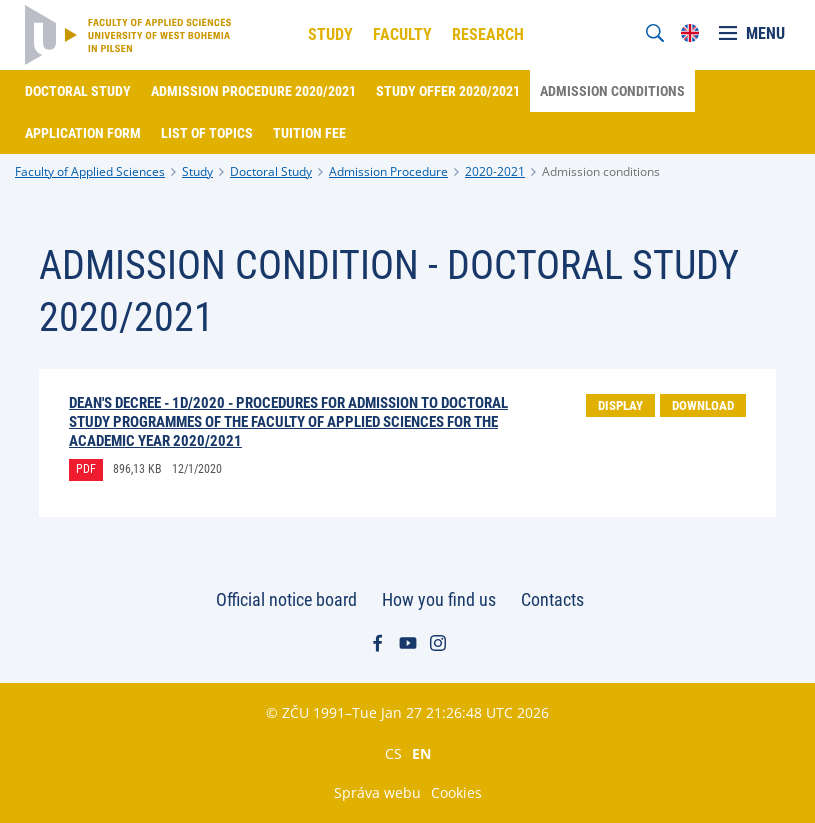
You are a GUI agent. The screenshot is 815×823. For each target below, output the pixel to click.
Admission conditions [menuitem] (612, 91)
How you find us (439, 599)
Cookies (456, 792)
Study (197, 171)
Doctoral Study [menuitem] (78, 91)
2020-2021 (495, 171)
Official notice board (286, 599)
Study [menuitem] (330, 34)
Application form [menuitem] (83, 133)
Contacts (552, 599)
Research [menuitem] (488, 34)
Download (703, 405)
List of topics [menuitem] (207, 133)
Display (620, 405)
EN (421, 753)
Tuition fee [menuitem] (309, 133)
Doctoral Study (271, 171)
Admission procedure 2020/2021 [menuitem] (253, 91)
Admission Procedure (388, 171)
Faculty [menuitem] (402, 34)
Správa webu (377, 792)
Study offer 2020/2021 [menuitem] (448, 91)
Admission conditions (601, 171)
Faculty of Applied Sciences (90, 171)
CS (393, 753)
